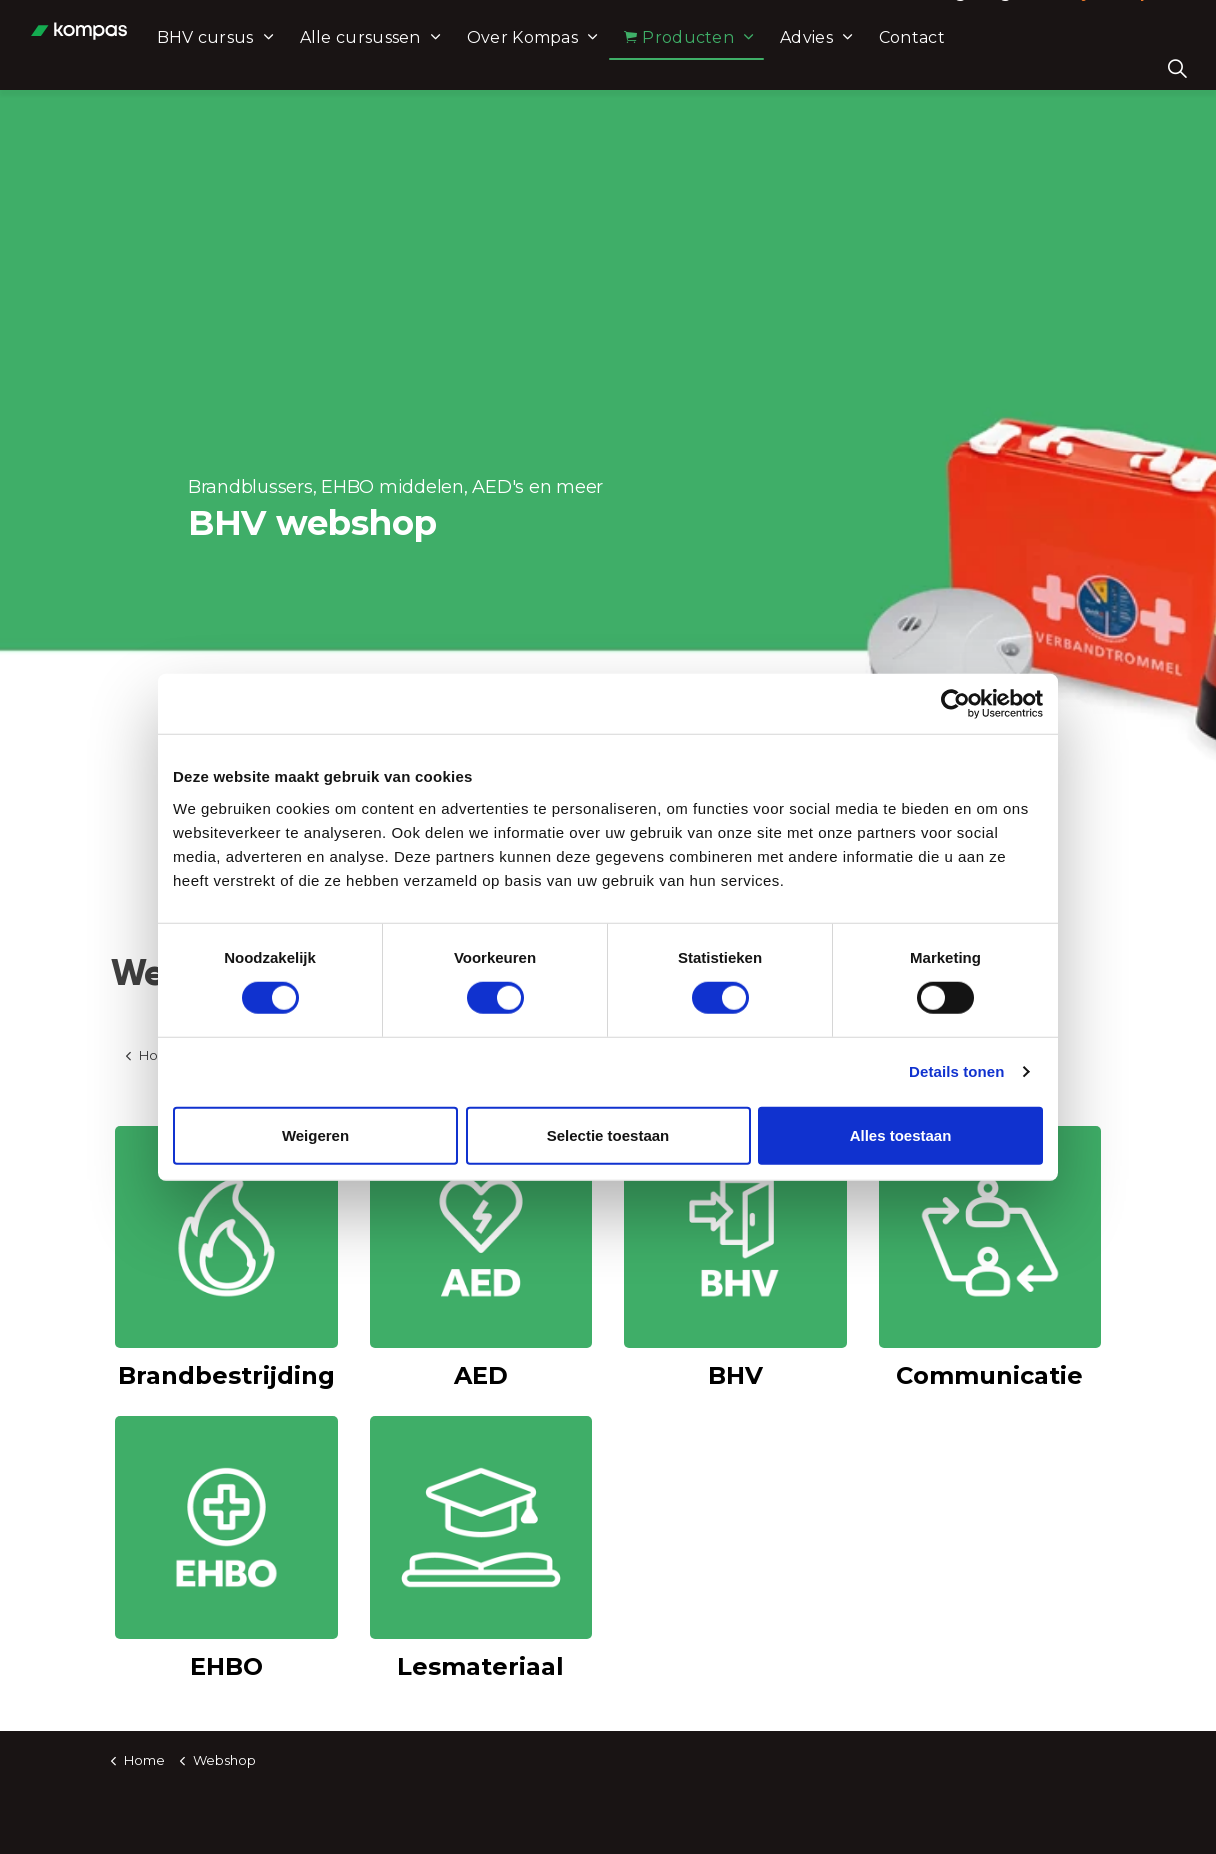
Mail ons (802, 22)
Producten (775, 67)
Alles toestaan (901, 1134)
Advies (902, 67)
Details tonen (956, 1071)
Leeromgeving (950, 22)
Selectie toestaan (608, 1134)
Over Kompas (617, 67)
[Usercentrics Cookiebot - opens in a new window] (955, 704)
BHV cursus (300, 67)
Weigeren (315, 1134)
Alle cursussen (455, 67)
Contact (1007, 67)
